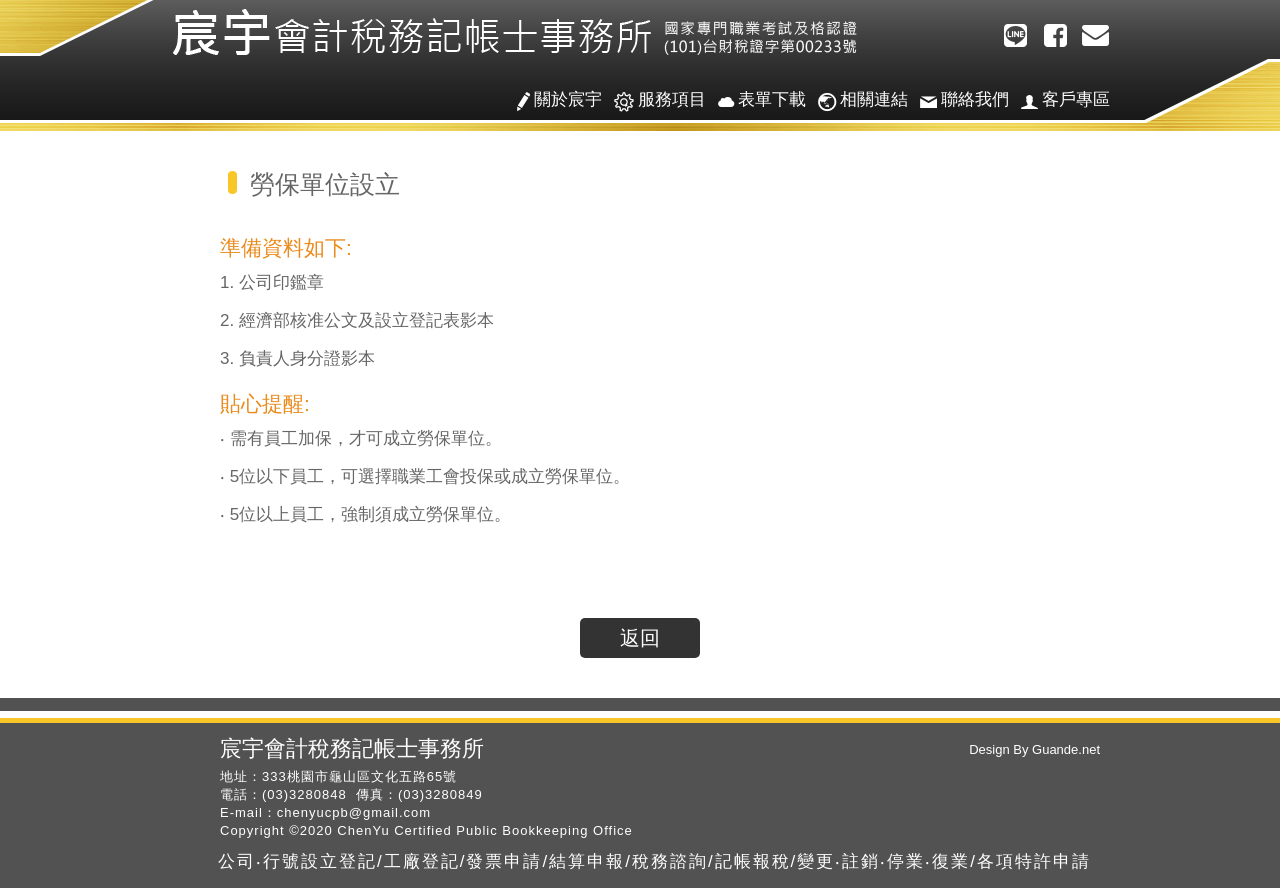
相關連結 (857, 101)
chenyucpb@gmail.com (354, 812)
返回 (640, 638)
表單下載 (756, 101)
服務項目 (654, 101)
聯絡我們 (958, 101)
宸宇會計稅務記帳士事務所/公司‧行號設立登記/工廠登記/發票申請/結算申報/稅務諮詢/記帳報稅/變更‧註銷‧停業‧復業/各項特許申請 (520, 32)
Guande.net (1064, 749)
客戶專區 (1059, 101)
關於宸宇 (553, 101)
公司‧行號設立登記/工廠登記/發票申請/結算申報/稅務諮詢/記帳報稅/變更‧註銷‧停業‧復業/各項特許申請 (654, 861)
